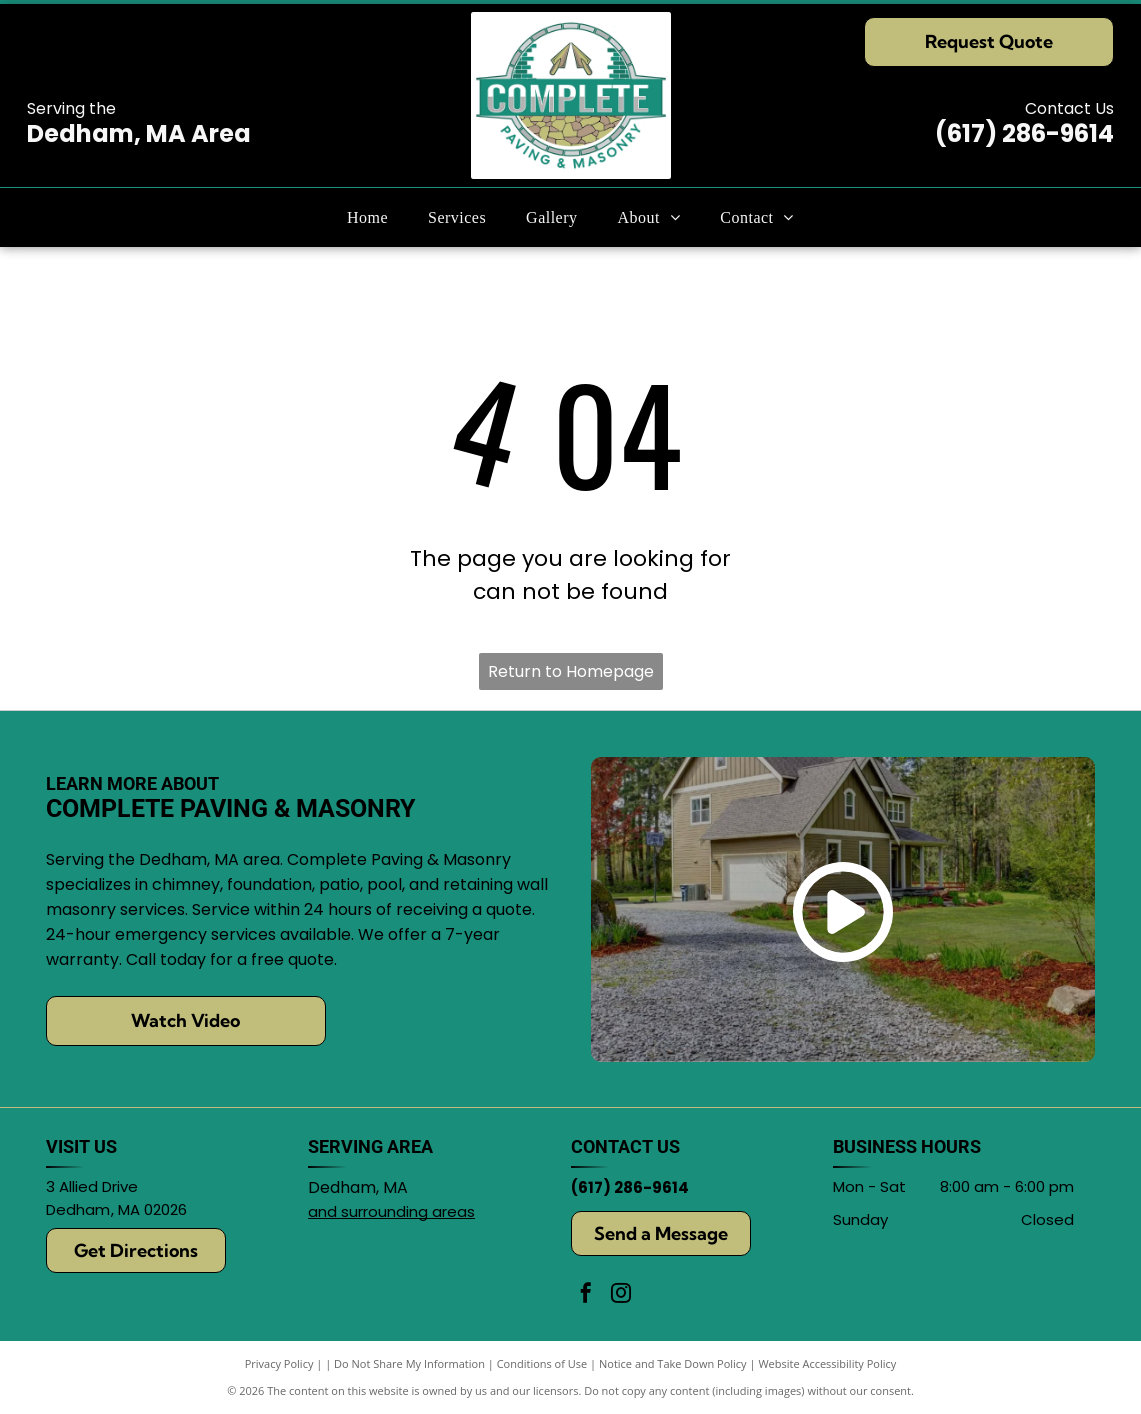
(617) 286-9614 (1024, 133)
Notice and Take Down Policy (673, 1363)
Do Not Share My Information (409, 1363)
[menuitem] (367, 217)
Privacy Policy (279, 1363)
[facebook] (586, 1295)
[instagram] (621, 1295)
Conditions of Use (542, 1363)
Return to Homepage (571, 671)
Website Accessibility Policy (827, 1363)
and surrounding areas (391, 1211)
